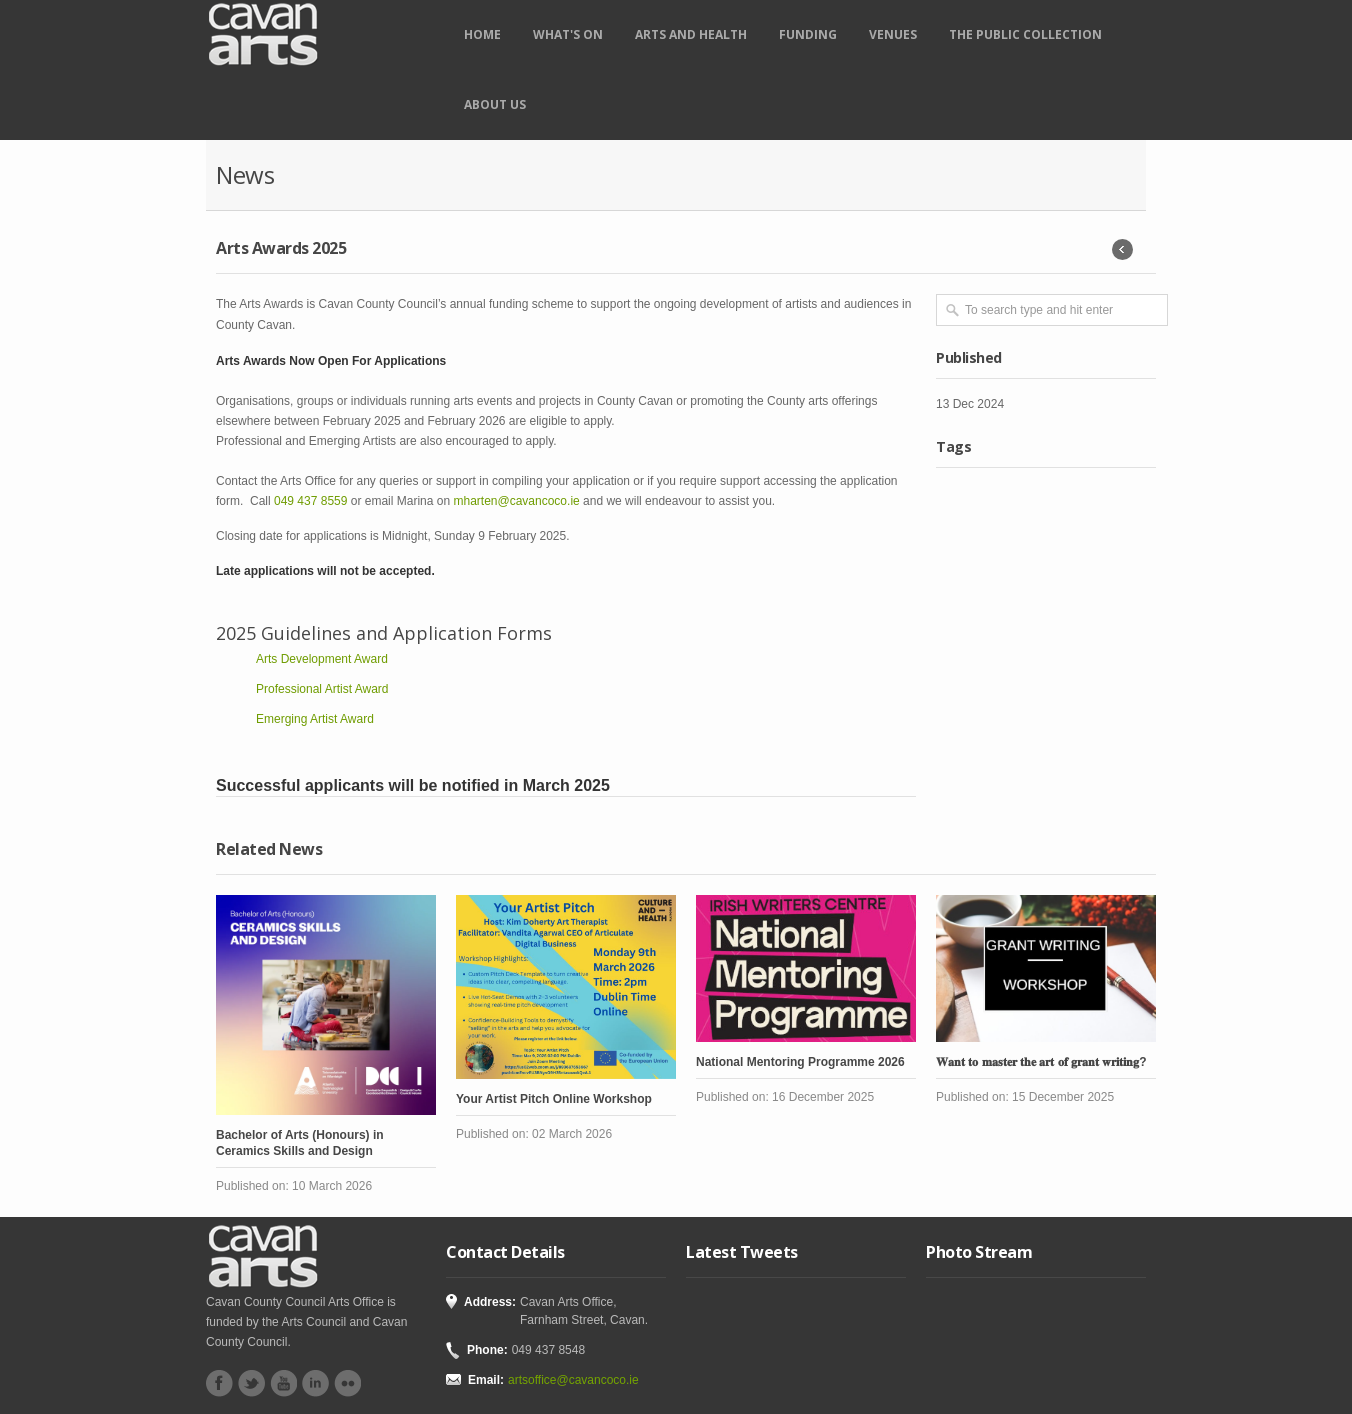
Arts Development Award (322, 659)
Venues (893, 34)
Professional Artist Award (322, 689)
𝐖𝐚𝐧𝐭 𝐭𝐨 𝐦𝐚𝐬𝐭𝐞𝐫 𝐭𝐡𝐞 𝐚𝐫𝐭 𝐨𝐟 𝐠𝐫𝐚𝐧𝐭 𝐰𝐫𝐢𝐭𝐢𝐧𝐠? (1041, 1062)
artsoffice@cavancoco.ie (573, 1380)
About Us (495, 104)
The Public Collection (1025, 34)
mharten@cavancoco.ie (516, 501)
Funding (808, 34)
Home (482, 34)
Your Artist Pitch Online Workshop (554, 1099)
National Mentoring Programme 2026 (800, 1062)
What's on (568, 34)
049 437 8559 (310, 501)
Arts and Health (691, 34)
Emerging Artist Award (315, 719)
